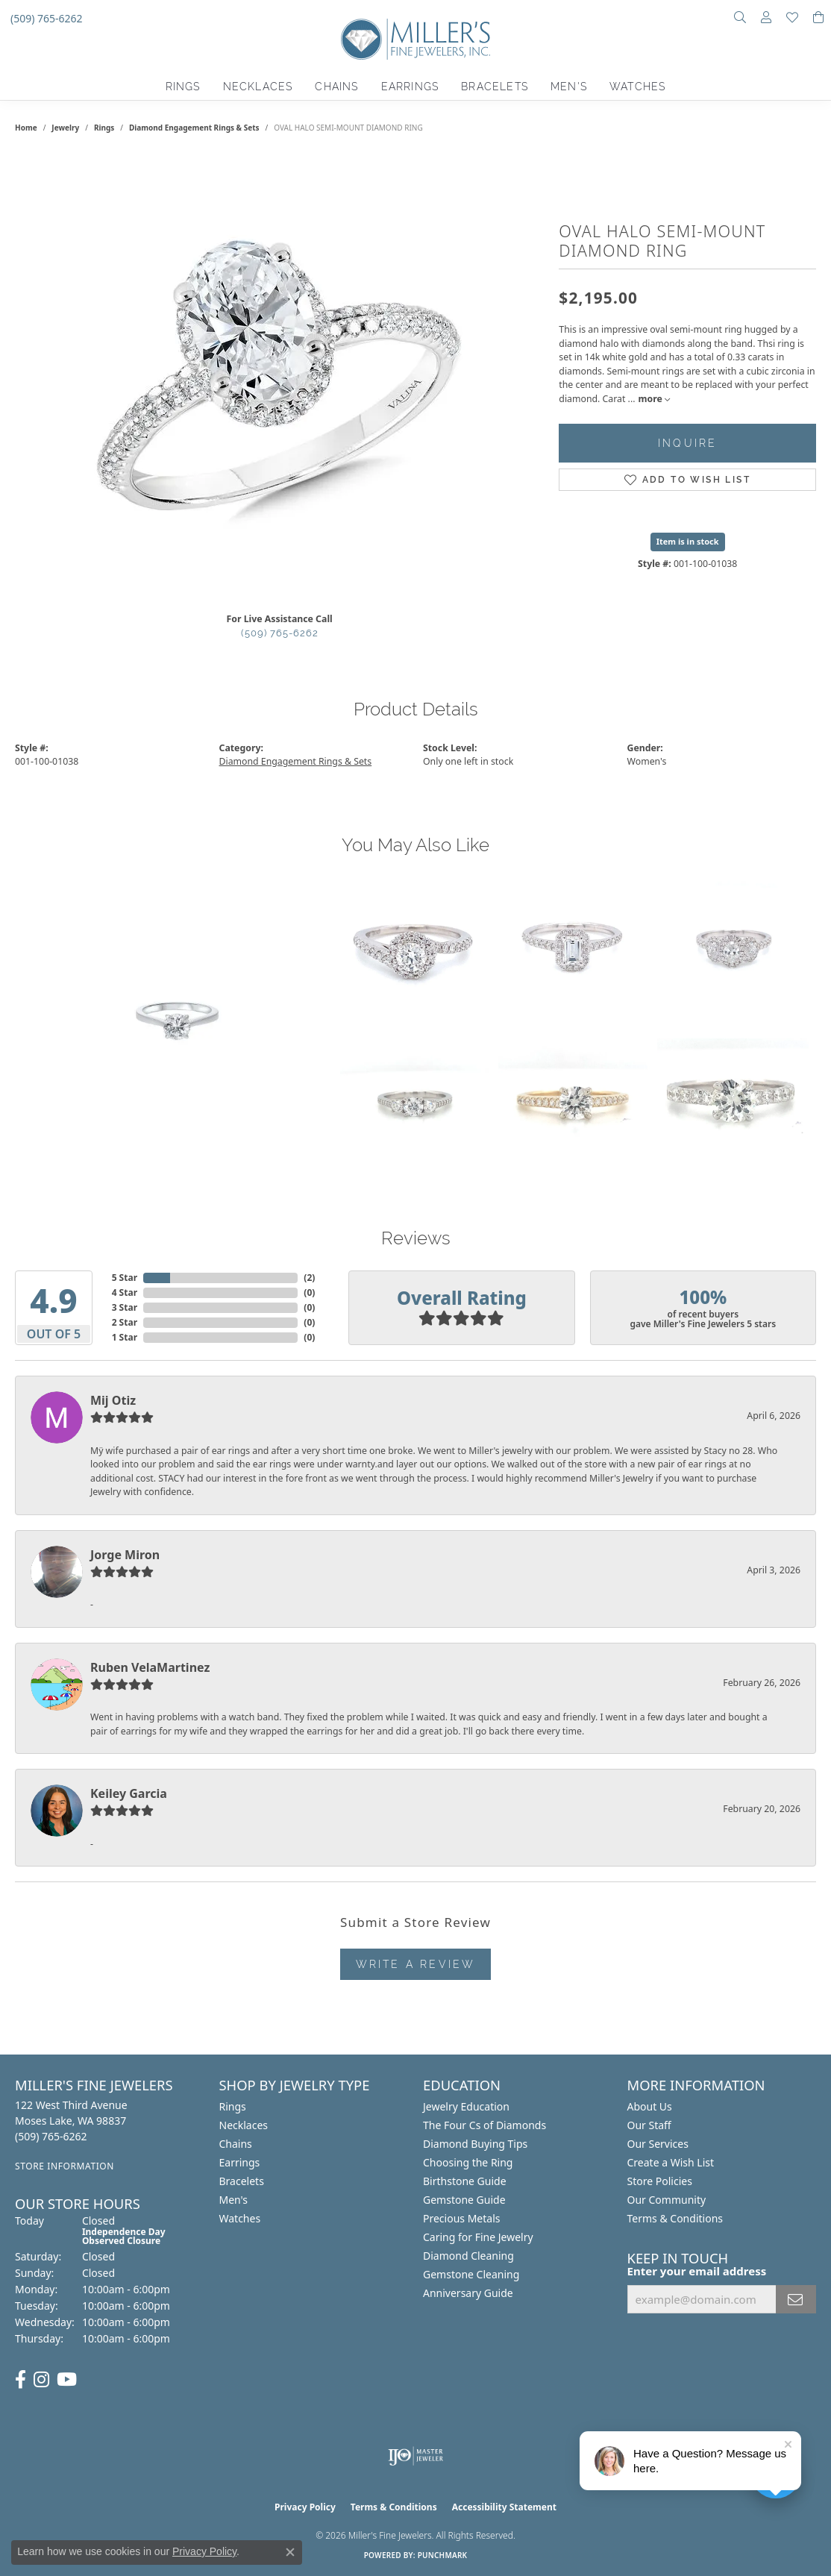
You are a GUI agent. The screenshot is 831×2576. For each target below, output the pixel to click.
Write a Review (416, 1964)
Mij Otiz (113, 1400)
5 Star (124, 1277)
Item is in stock (687, 541)
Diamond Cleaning (468, 2255)
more (653, 398)
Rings (183, 87)
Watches (637, 87)
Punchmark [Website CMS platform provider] (443, 2555)
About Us (649, 2106)
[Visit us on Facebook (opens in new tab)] (20, 2380)
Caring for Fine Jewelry (478, 2237)
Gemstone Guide (464, 2200)
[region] (280, 377)
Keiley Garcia (128, 1793)
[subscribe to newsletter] (796, 2299)
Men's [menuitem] (233, 2200)
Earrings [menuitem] (239, 2162)
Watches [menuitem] (240, 2218)
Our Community (666, 2200)
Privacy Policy (305, 2507)
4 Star (124, 1292)
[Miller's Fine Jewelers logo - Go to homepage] (415, 47)
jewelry (65, 127)
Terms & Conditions (675, 2218)
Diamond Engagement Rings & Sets (194, 127)
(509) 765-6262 (280, 633)
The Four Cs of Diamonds (484, 2125)
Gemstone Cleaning (471, 2274)
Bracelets (494, 87)
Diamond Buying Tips (475, 2144)
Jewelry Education (466, 2106)
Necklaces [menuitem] (244, 2125)
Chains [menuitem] (235, 2144)
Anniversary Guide (468, 2293)
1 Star (124, 1337)
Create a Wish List (671, 2162)
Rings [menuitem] (232, 2106)
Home (26, 127)
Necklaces (258, 87)
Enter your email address (697, 2270)
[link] (45, 18)
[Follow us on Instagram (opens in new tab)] (41, 2380)
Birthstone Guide (465, 2181)
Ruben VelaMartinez (150, 1667)
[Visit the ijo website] (416, 2456)
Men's (569, 87)
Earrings (410, 87)
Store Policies (659, 2181)
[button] (740, 18)
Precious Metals (462, 2218)
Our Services (658, 2144)
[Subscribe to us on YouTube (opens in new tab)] (67, 2380)
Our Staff (649, 2125)
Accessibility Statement (504, 2507)
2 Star (124, 1322)
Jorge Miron (125, 1554)
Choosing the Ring (467, 2162)
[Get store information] (109, 2166)
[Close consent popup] (290, 2552)
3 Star (124, 1307)
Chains (336, 87)
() (309, 1277)
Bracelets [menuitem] (241, 2181)
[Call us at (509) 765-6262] (109, 2136)
